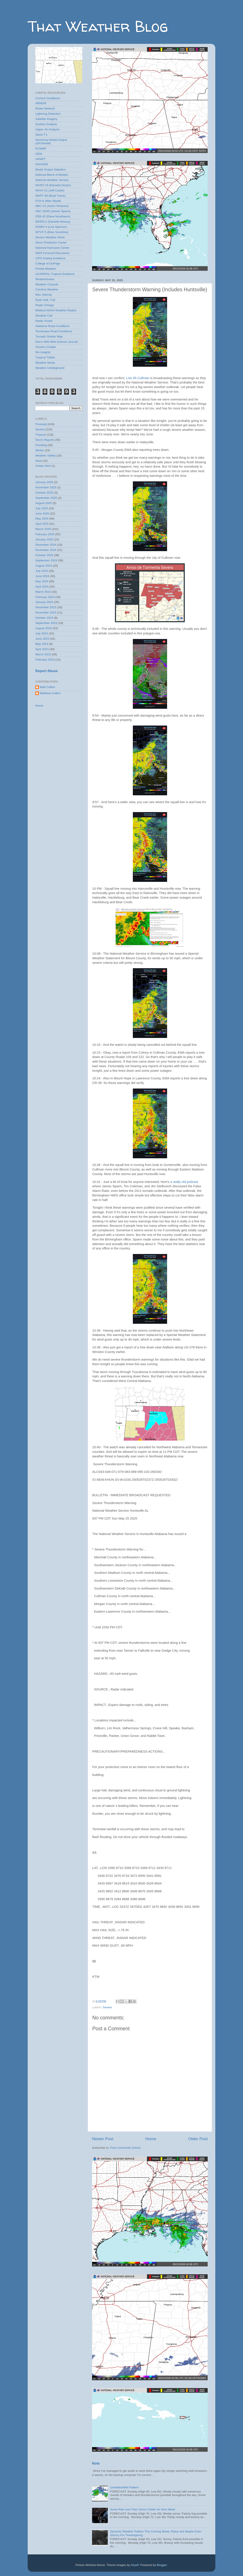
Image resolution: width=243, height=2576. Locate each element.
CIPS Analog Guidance (50, 258)
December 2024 (45, 544)
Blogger (162, 2565)
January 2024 (44, 602)
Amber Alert (43, 465)
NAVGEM (41, 164)
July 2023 (41, 633)
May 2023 (41, 644)
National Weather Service (52, 180)
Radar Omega (44, 305)
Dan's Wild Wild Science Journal (56, 341)
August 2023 (43, 628)
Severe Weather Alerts (50, 237)
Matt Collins (47, 687)
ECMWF (40, 148)
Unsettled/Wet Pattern (124, 2487)
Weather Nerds (45, 362)
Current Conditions (47, 98)
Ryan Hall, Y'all (45, 300)
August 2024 (43, 565)
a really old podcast (184, 1182)
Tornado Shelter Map (49, 336)
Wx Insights (43, 352)
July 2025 (41, 508)
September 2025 (46, 497)
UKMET (40, 159)
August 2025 (43, 503)
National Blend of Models (51, 174)
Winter (39, 450)
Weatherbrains (45, 279)
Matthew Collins (50, 693)
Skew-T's (41, 134)
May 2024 (41, 581)
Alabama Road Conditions (52, 326)
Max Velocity (43, 294)
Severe (107, 2007)
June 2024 (42, 576)
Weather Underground (49, 368)
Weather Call (43, 315)
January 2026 (44, 482)
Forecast (41, 424)
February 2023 (45, 659)
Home (150, 2138)
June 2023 (42, 638)
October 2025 (44, 492)
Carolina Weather (46, 289)
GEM (38, 153)
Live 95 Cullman (137, 378)
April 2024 (42, 586)
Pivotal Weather (45, 268)
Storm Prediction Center (51, 242)
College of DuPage (47, 263)
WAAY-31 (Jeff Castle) (49, 190)
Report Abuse (46, 671)
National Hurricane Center (52, 247)
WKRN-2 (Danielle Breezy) (52, 221)
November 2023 (45, 612)
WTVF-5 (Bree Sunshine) (51, 232)
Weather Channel (46, 284)
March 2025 (43, 529)
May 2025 (41, 518)
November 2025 (45, 487)
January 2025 (44, 539)
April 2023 (42, 649)
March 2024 (43, 591)
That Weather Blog (98, 26)
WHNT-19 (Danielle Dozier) (53, 185)
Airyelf (135, 2565)
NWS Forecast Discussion (52, 253)
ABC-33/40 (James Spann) (52, 211)
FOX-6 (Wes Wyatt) (48, 201)
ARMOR (40, 103)
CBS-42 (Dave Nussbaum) (52, 216)
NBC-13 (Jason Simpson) (52, 206)
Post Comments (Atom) (125, 2147)
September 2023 (46, 623)
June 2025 (42, 513)
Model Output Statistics (50, 169)
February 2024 (45, 597)
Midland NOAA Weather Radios (56, 310)
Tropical (40, 434)
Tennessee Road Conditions (53, 331)
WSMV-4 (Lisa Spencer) (51, 226)
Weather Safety (45, 455)
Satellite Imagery (46, 119)
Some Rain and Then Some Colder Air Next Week (142, 2509)
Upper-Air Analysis (47, 129)
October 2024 (44, 555)
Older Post (198, 2138)
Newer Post (102, 2138)
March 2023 (43, 654)
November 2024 (45, 550)
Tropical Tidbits (45, 357)
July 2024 (41, 570)
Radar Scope (44, 320)
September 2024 (46, 560)
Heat (38, 460)
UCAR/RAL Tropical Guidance (55, 274)
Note (96, 2463)
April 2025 (42, 523)
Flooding (41, 445)
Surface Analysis (46, 124)
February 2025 (45, 534)
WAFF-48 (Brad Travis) (50, 195)
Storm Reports (44, 439)
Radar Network (45, 108)
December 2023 (45, 607)
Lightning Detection (48, 113)
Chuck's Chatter (45, 347)
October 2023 (44, 617)
